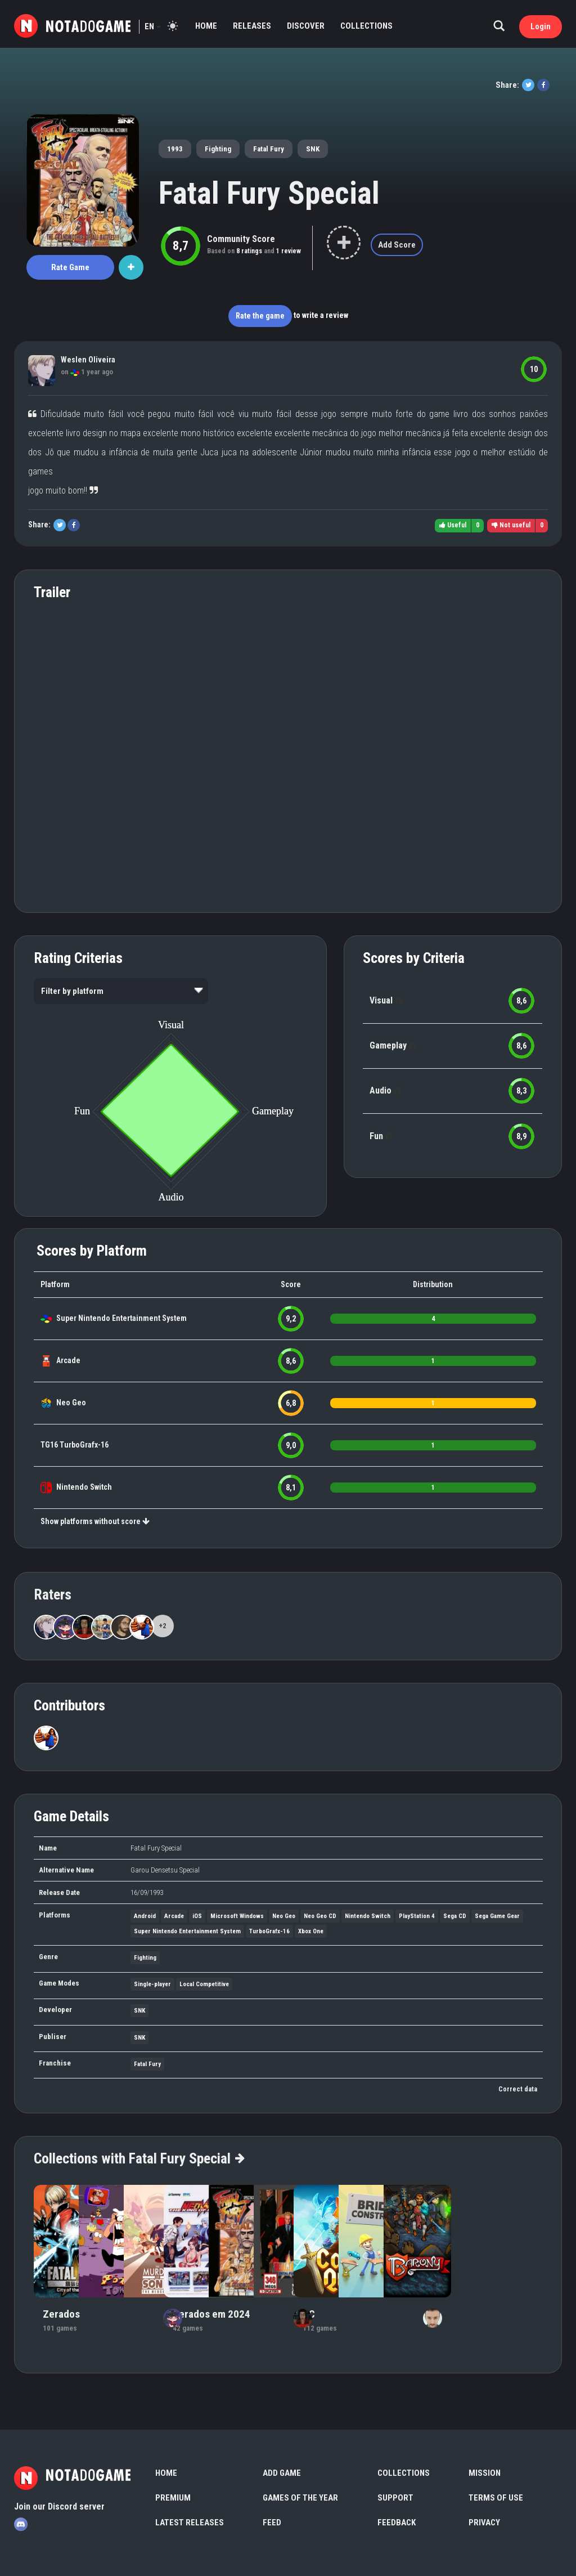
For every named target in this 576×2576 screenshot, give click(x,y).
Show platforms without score (95, 1521)
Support (395, 2498)
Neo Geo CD (320, 1916)
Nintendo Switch (84, 1486)
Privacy (484, 2522)
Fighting (218, 149)
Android (145, 1916)
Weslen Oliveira (88, 359)
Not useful (511, 525)
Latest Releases (189, 2522)
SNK (313, 149)
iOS (197, 1916)
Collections (366, 26)
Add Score (397, 245)
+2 (162, 1625)
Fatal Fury (268, 149)
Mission (485, 2473)
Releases (252, 26)
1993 (175, 149)
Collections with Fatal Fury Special (139, 2158)
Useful (452, 525)
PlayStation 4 (417, 1916)
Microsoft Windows (237, 1916)
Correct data (517, 2089)
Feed (272, 2522)
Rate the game (260, 315)
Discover (306, 26)
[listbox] (121, 991)
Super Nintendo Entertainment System (121, 1318)
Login (540, 26)
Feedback (396, 2522)
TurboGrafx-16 (84, 1444)
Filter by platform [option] (72, 991)
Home (206, 26)
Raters (52, 1594)
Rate (70, 267)
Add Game (282, 2473)
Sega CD (454, 1916)
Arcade (68, 1360)
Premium (173, 2498)
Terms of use (496, 2498)
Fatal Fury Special (269, 193)
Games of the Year (300, 2498)
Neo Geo (71, 1402)
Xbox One (310, 1931)
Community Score (241, 239)
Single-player (152, 1984)
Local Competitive (204, 1984)
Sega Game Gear (497, 1916)
